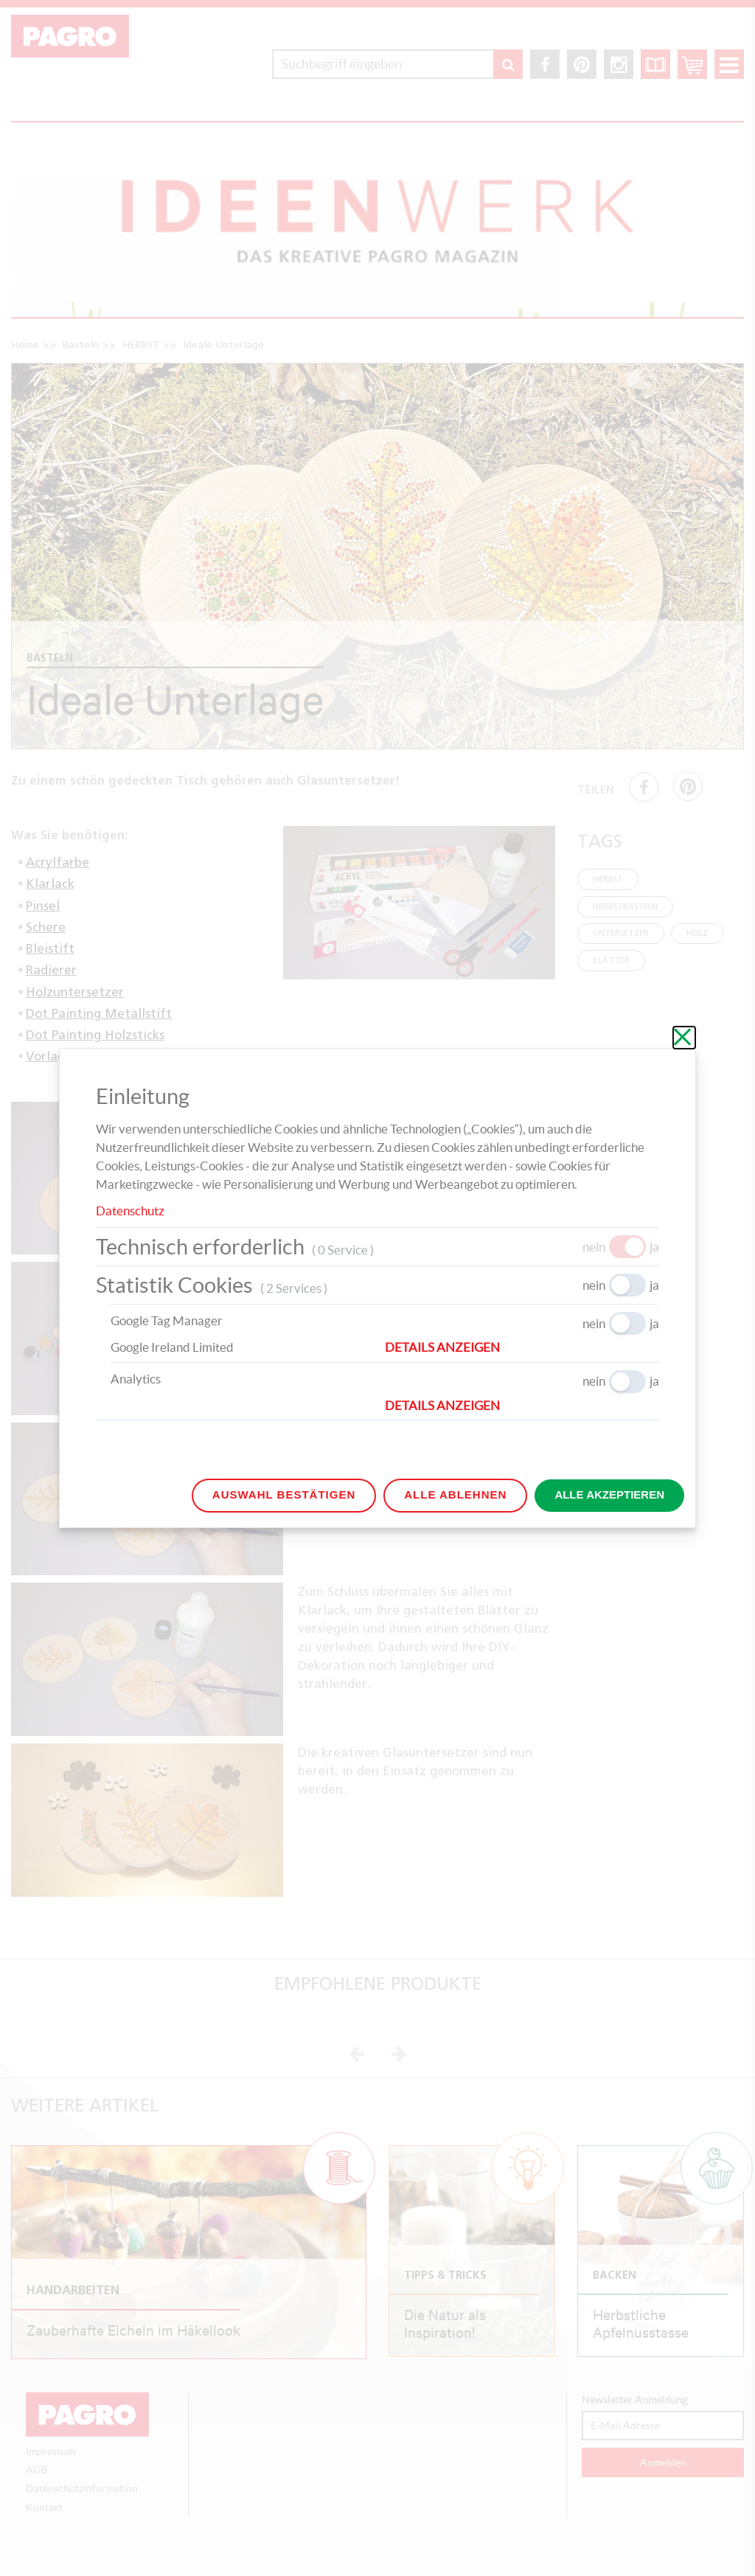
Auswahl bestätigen (283, 1494)
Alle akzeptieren (609, 1494)
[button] (522, 1347)
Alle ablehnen (455, 1494)
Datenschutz (130, 1211)
